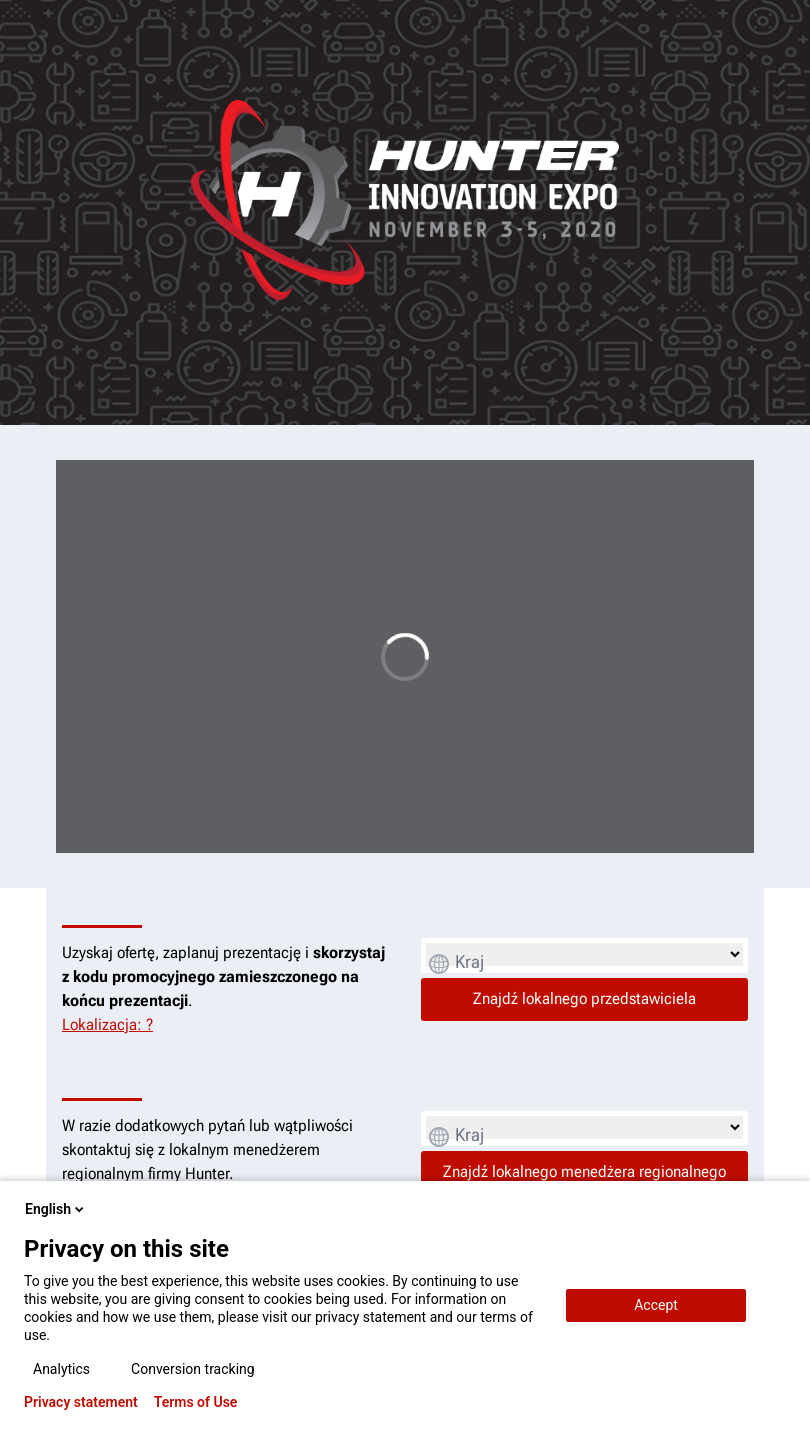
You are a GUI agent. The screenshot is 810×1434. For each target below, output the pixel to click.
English (56, 1209)
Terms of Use (196, 1402)
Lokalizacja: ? (107, 1024)
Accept (656, 1305)
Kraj (469, 961)
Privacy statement (81, 1402)
